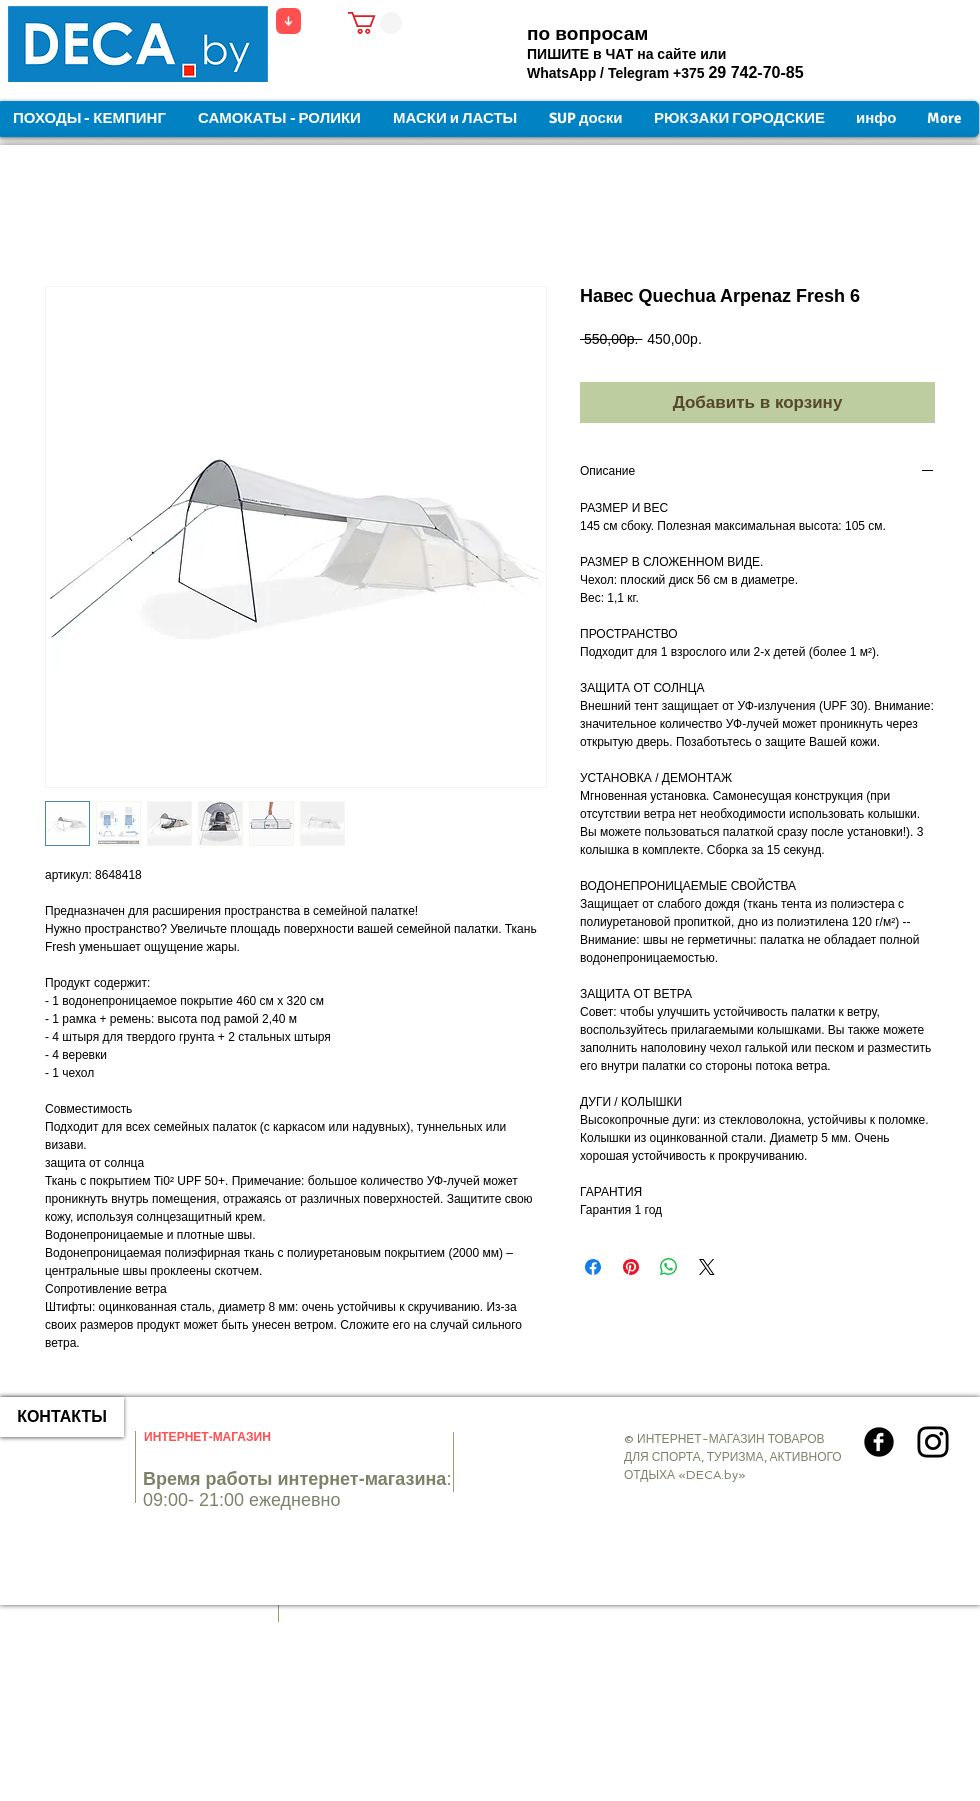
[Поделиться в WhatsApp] (669, 1267)
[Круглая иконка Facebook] (879, 1442)
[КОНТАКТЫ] (62, 1417)
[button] (375, 23)
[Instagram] (933, 1442)
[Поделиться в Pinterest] (631, 1267)
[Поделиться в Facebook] (593, 1267)
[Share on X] (707, 1267)
